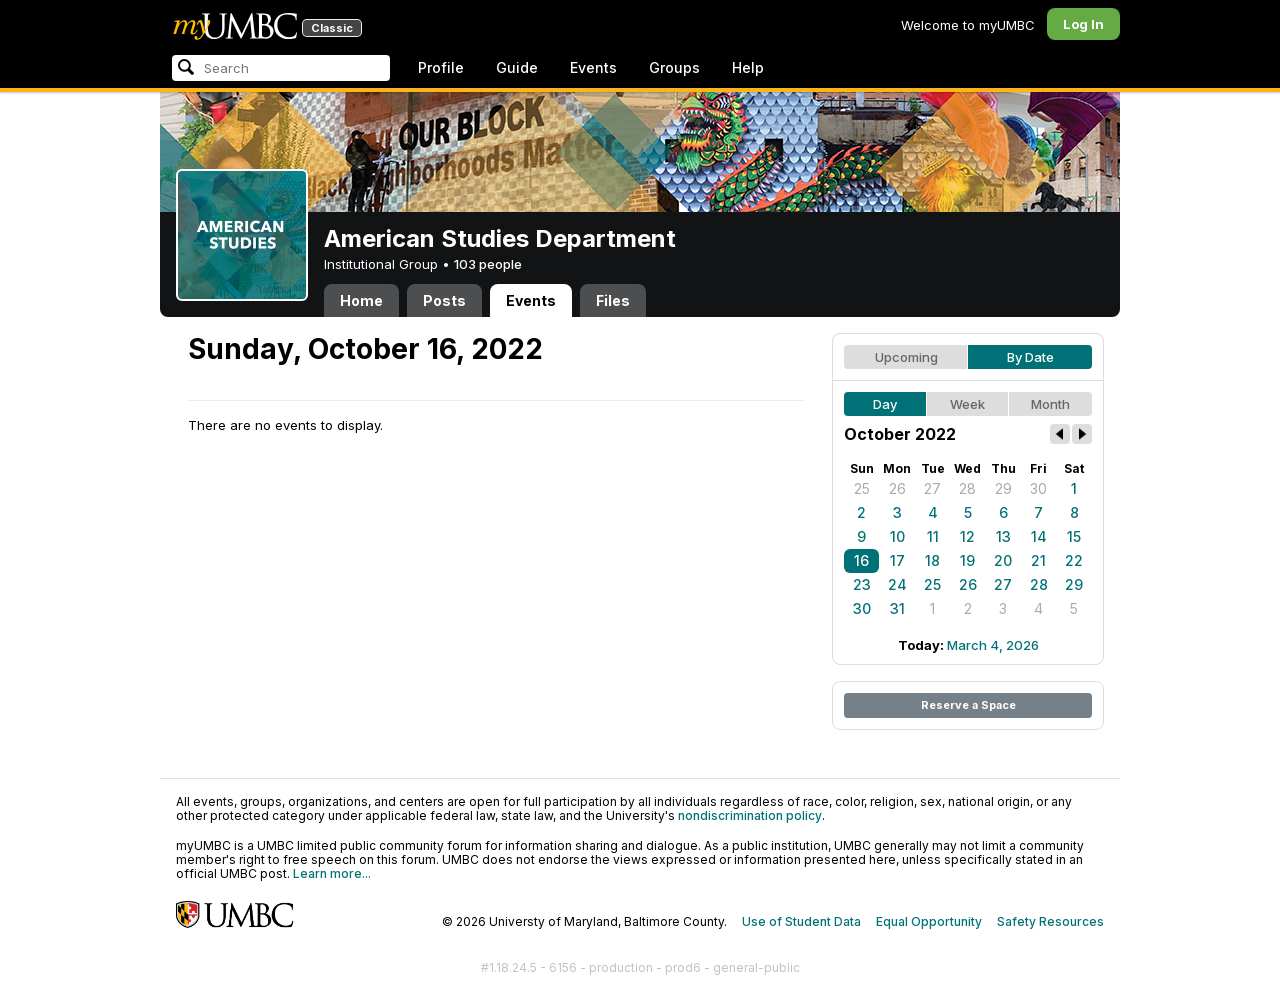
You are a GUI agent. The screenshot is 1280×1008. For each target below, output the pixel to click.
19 (967, 560)
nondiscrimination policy (750, 815)
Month (1050, 404)
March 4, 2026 (993, 645)
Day (885, 404)
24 (897, 584)
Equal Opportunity (929, 921)
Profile (441, 67)
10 (897, 536)
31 (897, 608)
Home (361, 300)
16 (861, 560)
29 (1003, 488)
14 (1039, 536)
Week (967, 404)
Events (593, 67)
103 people (488, 264)
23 (862, 584)
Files (613, 300)
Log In (1083, 24)
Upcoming (906, 357)
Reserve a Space (968, 705)
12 (967, 536)
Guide (517, 67)
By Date (1030, 357)
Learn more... (332, 873)
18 (932, 560)
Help (748, 67)
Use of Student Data (801, 921)
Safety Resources (1050, 921)
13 (1003, 536)
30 (1038, 488)
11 (933, 536)
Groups (674, 67)
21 (1038, 560)
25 (862, 488)
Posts (444, 300)
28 (967, 488)
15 (1074, 536)
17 (897, 560)
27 (932, 488)
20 (1003, 560)
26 (897, 488)
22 (1074, 560)
